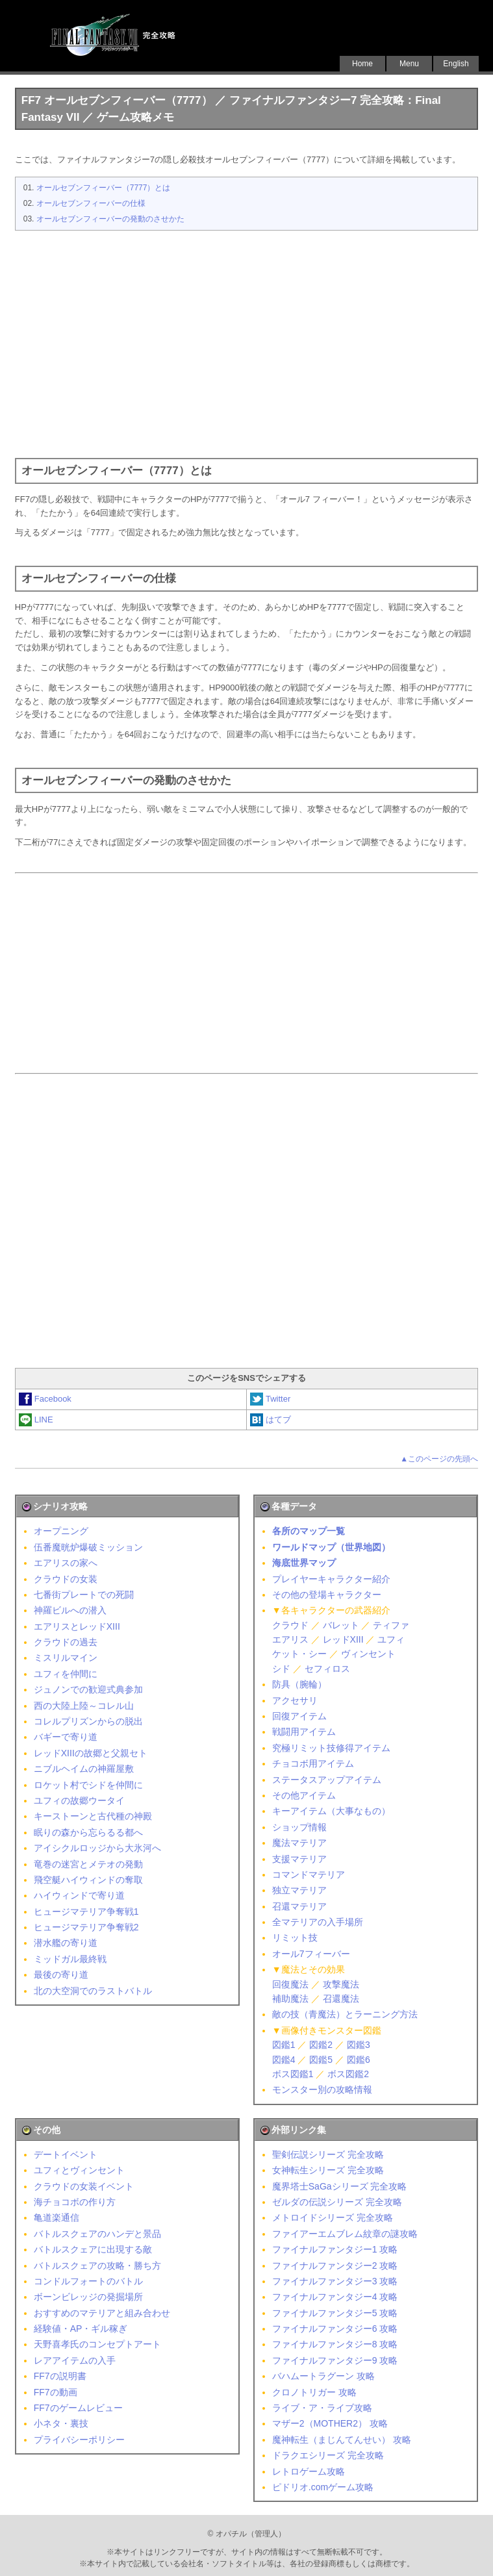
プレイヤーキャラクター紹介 (331, 1579)
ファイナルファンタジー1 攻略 (335, 2249)
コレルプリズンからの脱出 (88, 1721)
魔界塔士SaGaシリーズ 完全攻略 (339, 2186)
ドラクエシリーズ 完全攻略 (328, 2455)
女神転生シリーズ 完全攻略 (328, 2170)
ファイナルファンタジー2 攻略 (335, 2265)
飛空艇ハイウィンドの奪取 (88, 1880)
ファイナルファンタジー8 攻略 (335, 2344)
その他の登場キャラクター (326, 1594)
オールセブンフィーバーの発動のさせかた (110, 218)
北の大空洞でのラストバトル (93, 1991)
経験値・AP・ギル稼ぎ (81, 2328)
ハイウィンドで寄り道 (79, 1895)
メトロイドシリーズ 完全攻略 (332, 2217)
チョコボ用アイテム (313, 1763)
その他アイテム (304, 1795)
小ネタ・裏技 (61, 2423)
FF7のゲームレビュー (78, 2408)
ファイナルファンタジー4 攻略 (335, 2297)
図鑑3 (358, 2044)
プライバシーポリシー (79, 2439)
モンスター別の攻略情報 (322, 2089)
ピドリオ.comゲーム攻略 (322, 2487)
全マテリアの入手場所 (317, 1922)
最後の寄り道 (61, 1974)
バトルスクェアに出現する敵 (93, 2249)
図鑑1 (284, 2044)
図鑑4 (284, 2059)
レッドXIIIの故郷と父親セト (90, 1753)
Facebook (45, 1399)
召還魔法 (341, 1998)
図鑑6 (358, 2059)
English (455, 63)
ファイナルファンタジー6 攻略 (335, 2328)
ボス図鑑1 (293, 2074)
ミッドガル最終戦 (70, 1959)
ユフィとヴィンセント (79, 2170)
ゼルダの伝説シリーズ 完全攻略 (337, 2202)
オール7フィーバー (311, 1954)
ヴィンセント (368, 1653)
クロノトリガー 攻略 (314, 2392)
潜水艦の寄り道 (65, 1943)
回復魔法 (290, 1984)
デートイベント (65, 2154)
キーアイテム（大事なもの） (331, 1811)
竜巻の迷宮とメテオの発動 (88, 1864)
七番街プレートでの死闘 (84, 1594)
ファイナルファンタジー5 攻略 (335, 2313)
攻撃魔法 (341, 1984)
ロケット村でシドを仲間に (88, 1785)
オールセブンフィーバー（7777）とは (103, 187)
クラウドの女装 (65, 1579)
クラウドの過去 (65, 1642)
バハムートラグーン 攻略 (323, 2376)
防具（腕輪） (299, 1684)
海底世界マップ (304, 1563)
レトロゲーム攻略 (308, 2471)
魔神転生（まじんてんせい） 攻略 (341, 2439)
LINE (36, 1419)
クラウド (290, 1625)
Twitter (270, 1399)
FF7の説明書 (60, 2376)
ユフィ (391, 1639)
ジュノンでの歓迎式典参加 (88, 1689)
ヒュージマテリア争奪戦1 (86, 1911)
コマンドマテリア (308, 1874)
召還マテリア (299, 1906)
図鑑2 (321, 2044)
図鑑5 (321, 2059)
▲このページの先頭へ (439, 1458)
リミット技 (295, 1937)
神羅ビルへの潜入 (70, 1610)
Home (362, 63)
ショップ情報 (299, 1827)
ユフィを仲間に (65, 1674)
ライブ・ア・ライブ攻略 (322, 2408)
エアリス (290, 1639)
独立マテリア (299, 1890)
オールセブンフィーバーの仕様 (90, 203)
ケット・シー (299, 1653)
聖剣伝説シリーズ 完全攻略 (328, 2154)
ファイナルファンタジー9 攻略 (335, 2360)
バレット (341, 1625)
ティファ (391, 1625)
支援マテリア (299, 1859)
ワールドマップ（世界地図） (331, 1547)
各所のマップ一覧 (308, 1531)
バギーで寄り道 (65, 1737)
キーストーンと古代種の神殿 (93, 1816)
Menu (409, 63)
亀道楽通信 (56, 2217)
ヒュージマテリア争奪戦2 (86, 1927)
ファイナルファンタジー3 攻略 (335, 2281)
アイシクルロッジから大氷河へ (97, 1848)
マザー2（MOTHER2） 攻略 (330, 2423)
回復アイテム (299, 1716)
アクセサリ (295, 1700)
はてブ (270, 1419)
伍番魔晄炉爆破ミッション (88, 1547)
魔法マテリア (299, 1842)
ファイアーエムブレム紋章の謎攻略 (345, 2234)
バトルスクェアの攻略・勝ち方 (97, 2265)
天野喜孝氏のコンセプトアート (97, 2344)
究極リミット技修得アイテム (331, 1748)
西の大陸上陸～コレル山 (84, 1705)
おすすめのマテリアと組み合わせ (102, 2313)
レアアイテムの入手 (75, 2360)
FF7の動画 (55, 2392)
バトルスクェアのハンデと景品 (97, 2234)
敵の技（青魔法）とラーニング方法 (345, 2014)
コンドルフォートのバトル (88, 2281)
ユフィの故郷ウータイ (79, 1800)
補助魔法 (290, 1998)
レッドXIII (343, 1639)
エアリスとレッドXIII (77, 1626)
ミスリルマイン (65, 1657)
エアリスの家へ (65, 1563)
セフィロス (327, 1668)
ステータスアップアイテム (326, 1779)
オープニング (61, 1531)
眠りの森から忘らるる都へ (88, 1832)
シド (281, 1668)
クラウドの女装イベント (84, 2186)
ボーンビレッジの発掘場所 (88, 2297)
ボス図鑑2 (348, 2074)
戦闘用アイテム (304, 1731)
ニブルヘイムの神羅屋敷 (84, 1768)
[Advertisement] (246, 341)
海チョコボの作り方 (75, 2202)
